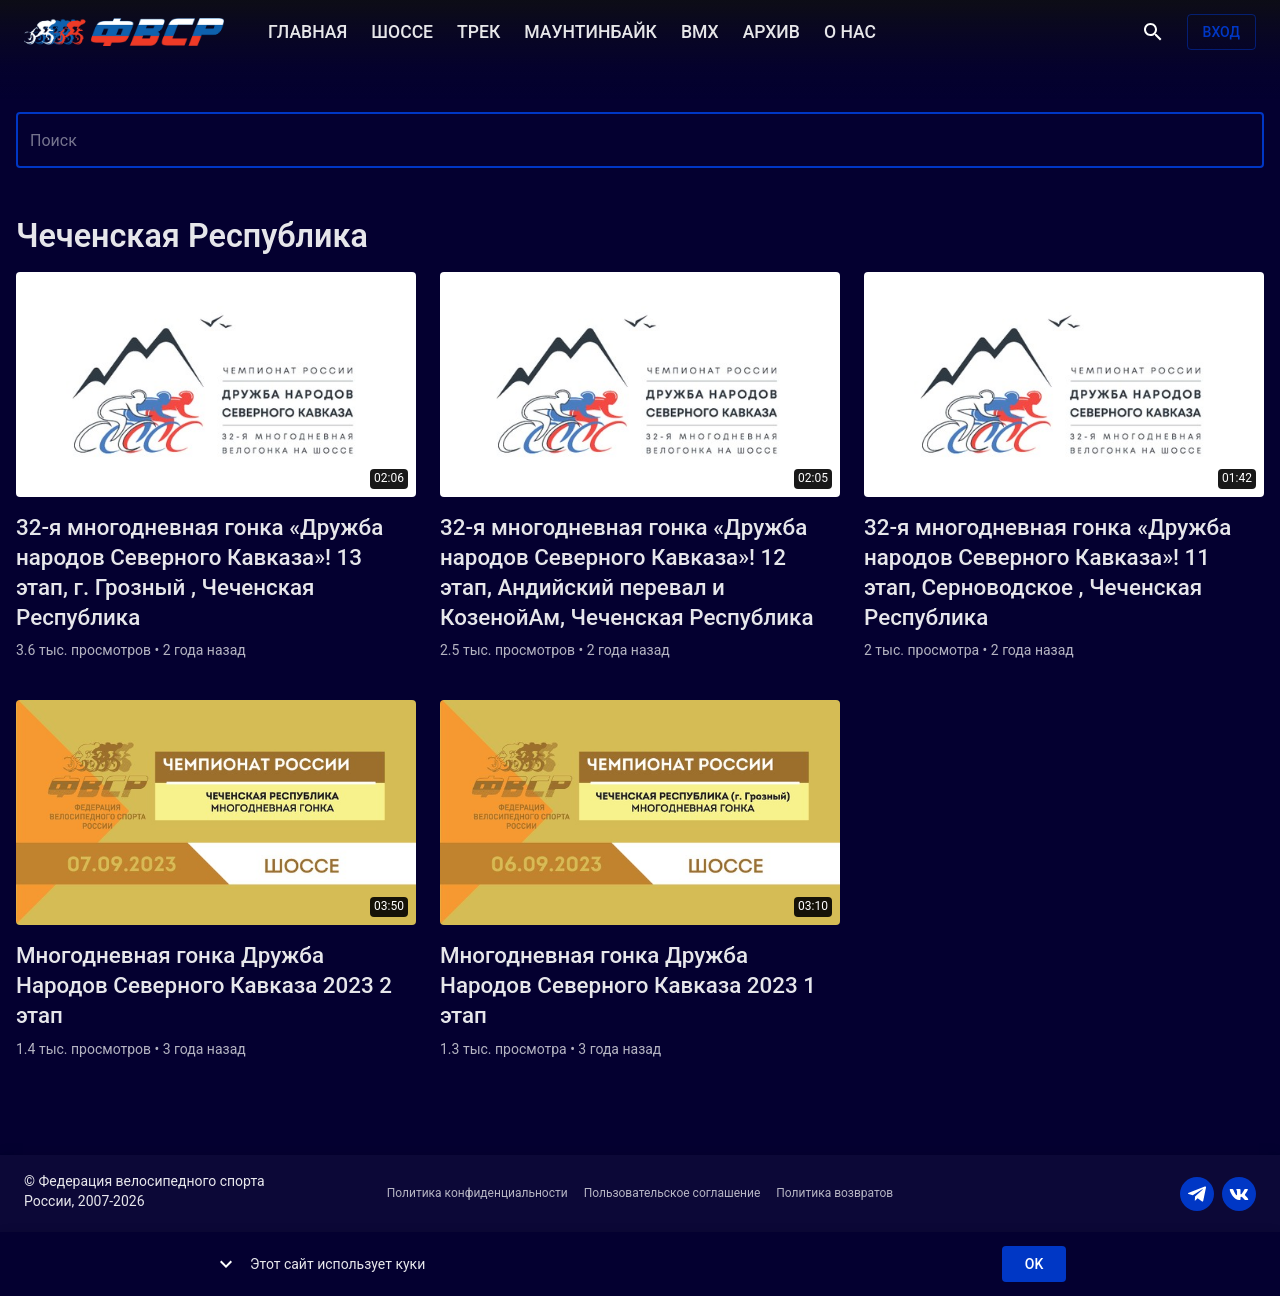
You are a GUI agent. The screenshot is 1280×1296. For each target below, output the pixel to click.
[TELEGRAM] (1197, 1194)
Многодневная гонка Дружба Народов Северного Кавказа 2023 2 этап (204, 985)
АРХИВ (771, 30)
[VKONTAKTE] (1239, 1194)
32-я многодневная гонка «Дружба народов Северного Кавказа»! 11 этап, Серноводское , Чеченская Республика (1047, 572)
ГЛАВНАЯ (307, 30)
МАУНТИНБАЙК (590, 30)
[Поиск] (1153, 32)
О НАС (850, 30)
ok (1034, 1264)
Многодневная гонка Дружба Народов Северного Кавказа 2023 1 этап (628, 985)
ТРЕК (478, 30)
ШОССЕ (402, 30)
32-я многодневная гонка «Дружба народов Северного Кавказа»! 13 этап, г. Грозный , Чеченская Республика (199, 572)
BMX (700, 30)
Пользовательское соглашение (672, 1193)
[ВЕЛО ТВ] (124, 32)
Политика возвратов (834, 1193)
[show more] (226, 1264)
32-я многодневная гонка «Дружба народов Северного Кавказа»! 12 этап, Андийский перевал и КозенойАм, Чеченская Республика (626, 572)
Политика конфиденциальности (477, 1193)
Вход (1221, 32)
